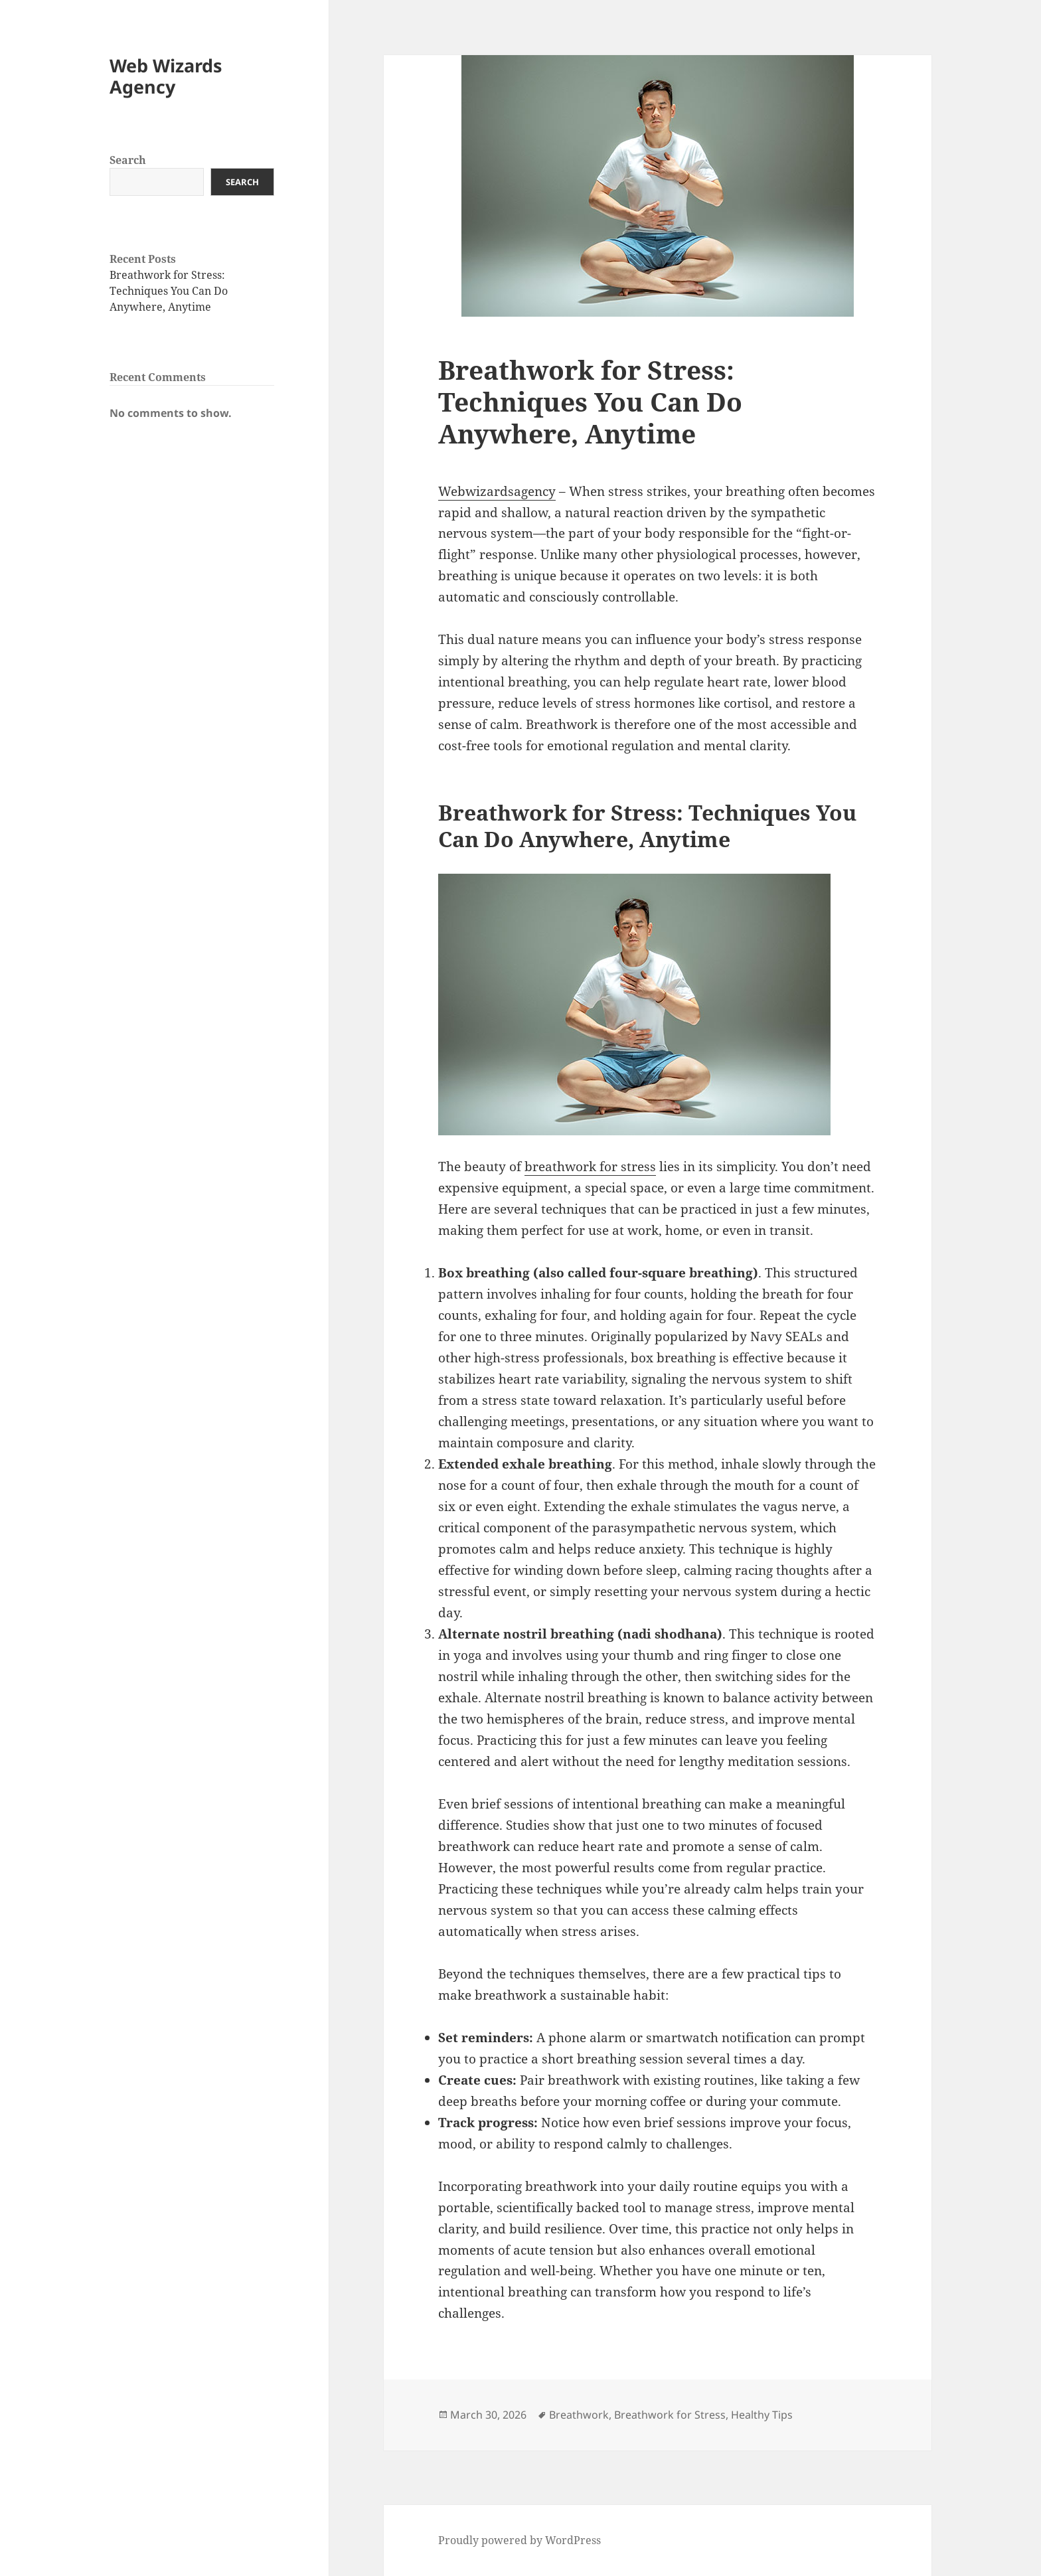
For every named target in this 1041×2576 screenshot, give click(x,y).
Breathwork (579, 2414)
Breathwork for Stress (670, 2414)
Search (128, 160)
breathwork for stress (590, 1166)
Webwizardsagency (497, 491)
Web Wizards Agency (166, 76)
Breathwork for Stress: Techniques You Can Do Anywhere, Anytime (169, 291)
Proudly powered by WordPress (519, 2540)
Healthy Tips (762, 2414)
